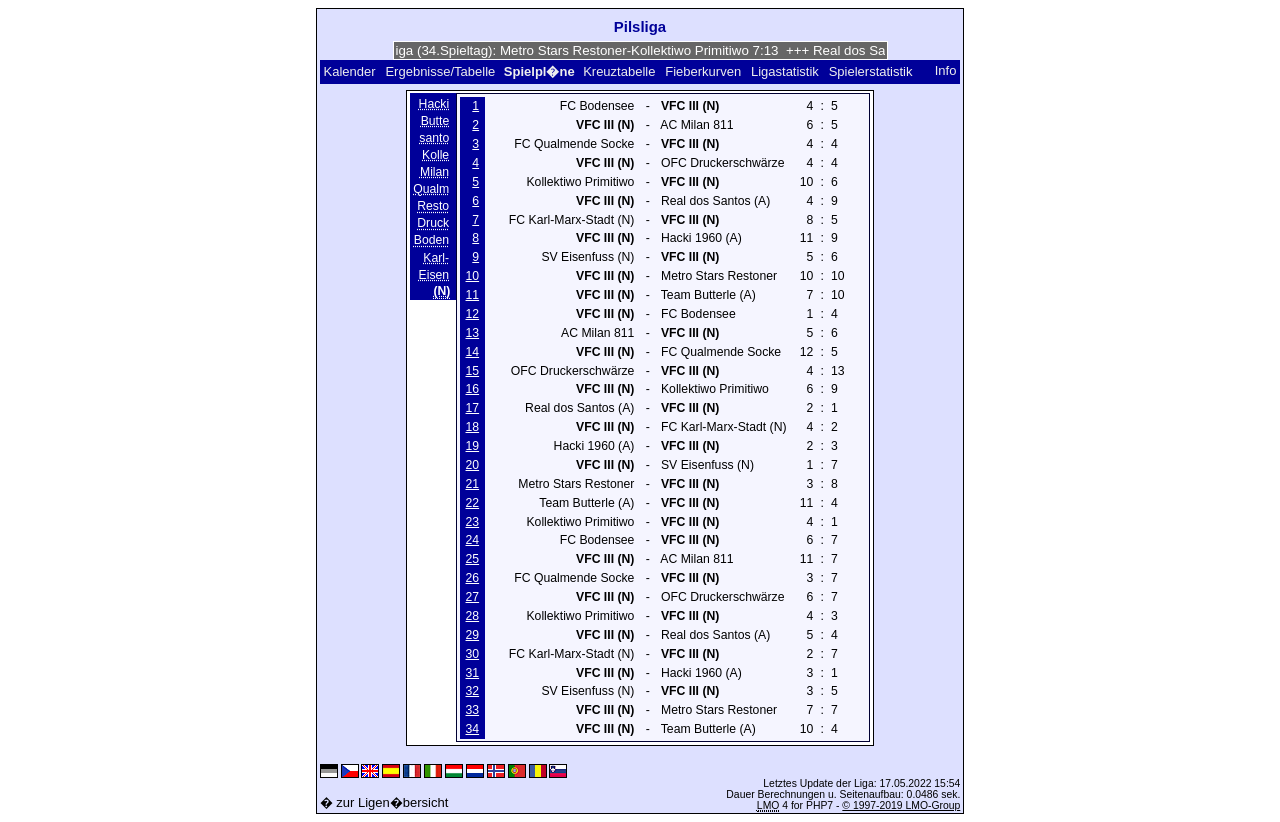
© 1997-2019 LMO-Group (901, 805)
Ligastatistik (785, 71)
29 (473, 635)
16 (473, 389)
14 (473, 352)
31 (473, 673)
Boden (431, 241)
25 (473, 559)
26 (473, 578)
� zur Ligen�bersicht (384, 802)
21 (473, 484)
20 (473, 465)
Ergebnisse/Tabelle (440, 71)
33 (473, 710)
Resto (433, 206)
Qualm (431, 189)
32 (473, 691)
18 (473, 427)
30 (473, 654)
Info (946, 71)
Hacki (434, 104)
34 (473, 729)
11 (473, 295)
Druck (433, 224)
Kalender (350, 71)
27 (473, 597)
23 (473, 522)
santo (434, 138)
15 (473, 371)
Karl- (436, 258)
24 (473, 540)
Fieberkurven (703, 71)
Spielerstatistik (871, 71)
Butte (435, 121)
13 (473, 333)
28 (473, 616)
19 (473, 446)
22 (473, 503)
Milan (434, 172)
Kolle (435, 155)
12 (473, 314)
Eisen (434, 275)
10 (473, 276)
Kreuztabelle (619, 71)
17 (473, 408)
